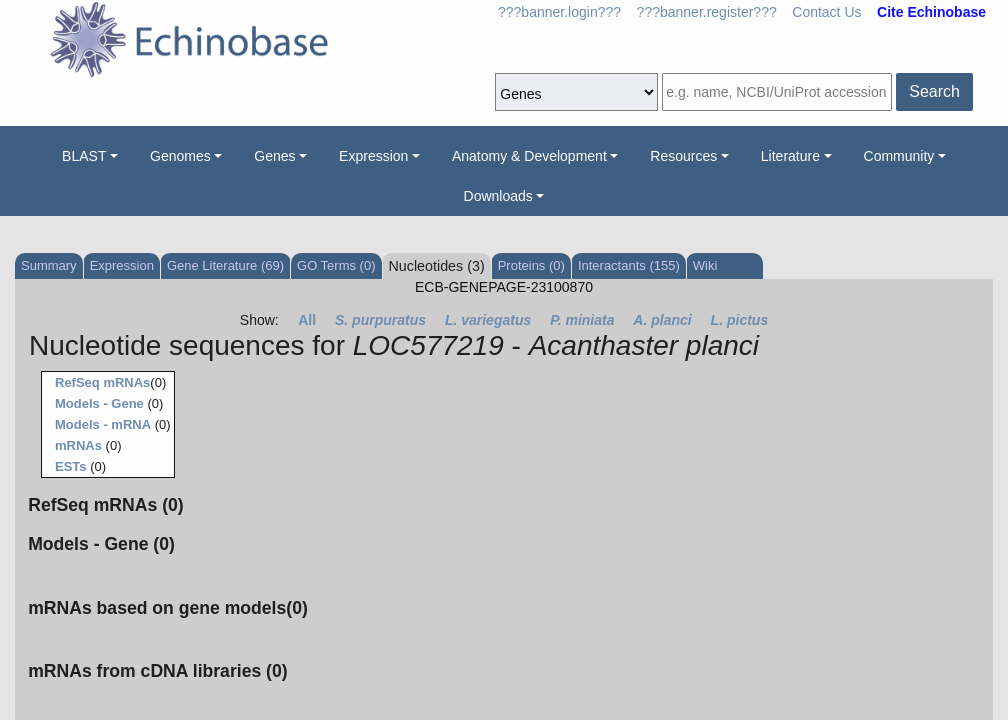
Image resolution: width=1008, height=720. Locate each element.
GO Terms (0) (336, 265)
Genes (274, 156)
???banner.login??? (559, 12)
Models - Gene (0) (101, 544)
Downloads (498, 196)
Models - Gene (99, 403)
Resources (683, 156)
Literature (790, 156)
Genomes (180, 156)
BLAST (84, 156)
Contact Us (826, 12)
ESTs (71, 466)
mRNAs (78, 445)
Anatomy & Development (529, 156)
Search (934, 91)
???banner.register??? (707, 12)
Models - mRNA (103, 424)
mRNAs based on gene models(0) (168, 608)
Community (899, 156)
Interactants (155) (629, 265)
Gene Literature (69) (225, 265)
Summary (49, 265)
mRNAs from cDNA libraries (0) (157, 671)
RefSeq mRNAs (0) (105, 505)
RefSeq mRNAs (102, 382)
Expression (373, 156)
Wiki (705, 265)
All (307, 320)
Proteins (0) (531, 265)
